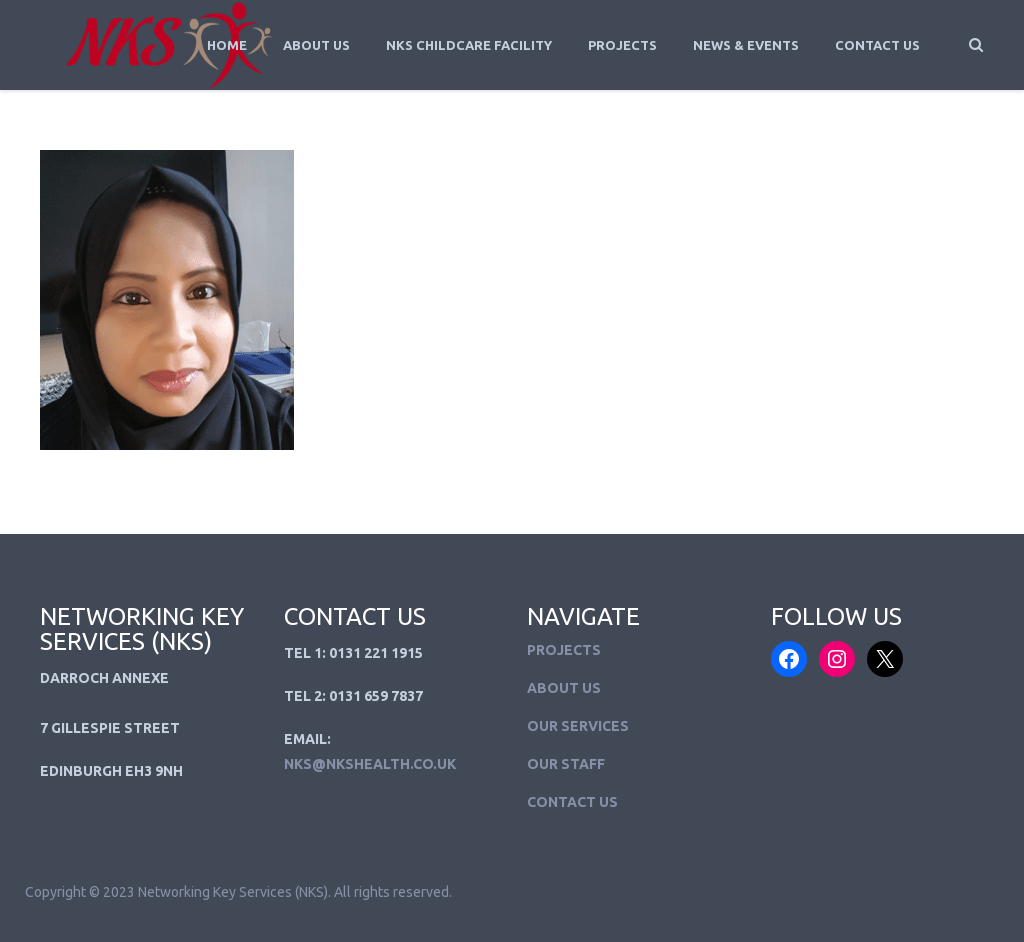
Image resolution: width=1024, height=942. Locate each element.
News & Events (746, 45)
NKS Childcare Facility (469, 45)
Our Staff (566, 764)
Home (227, 45)
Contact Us (877, 45)
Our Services (578, 726)
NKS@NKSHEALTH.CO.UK (370, 764)
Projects (622, 45)
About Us (316, 45)
